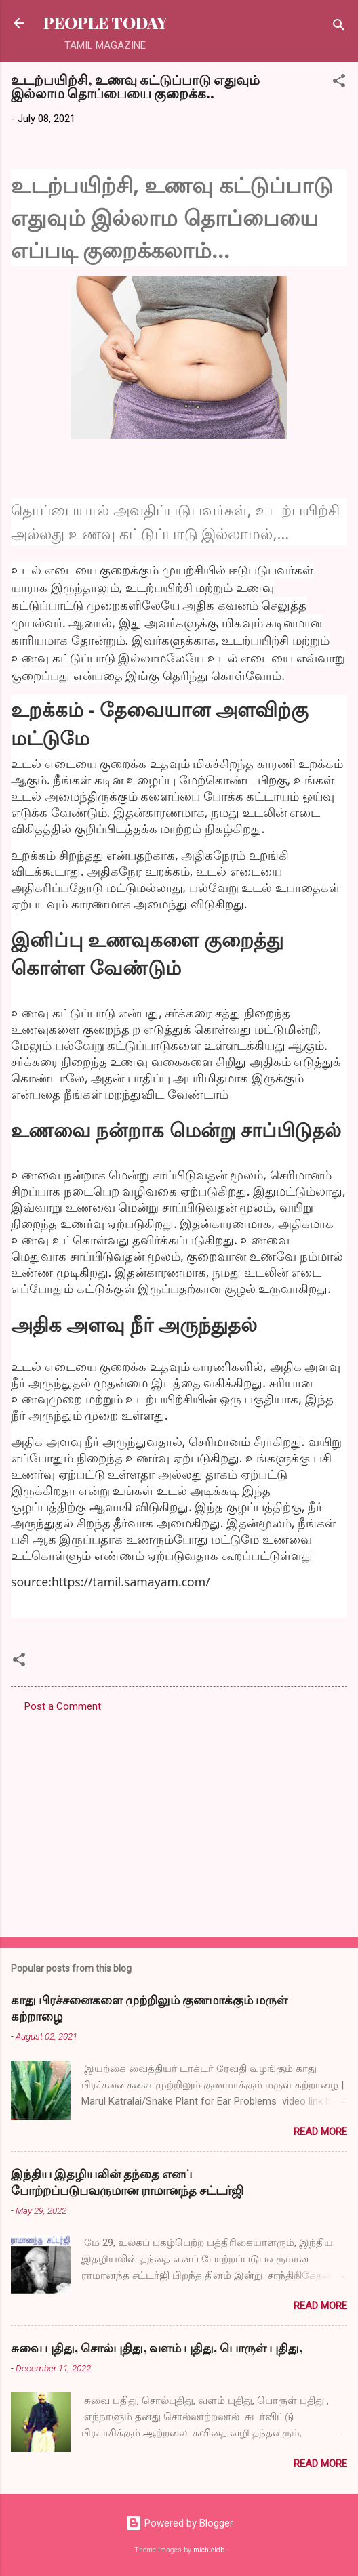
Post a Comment (62, 1706)
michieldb (208, 2550)
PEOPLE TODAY (105, 22)
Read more (320, 2132)
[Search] (339, 27)
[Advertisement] (179, 1821)
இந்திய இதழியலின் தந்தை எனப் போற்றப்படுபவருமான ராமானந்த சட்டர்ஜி (127, 2182)
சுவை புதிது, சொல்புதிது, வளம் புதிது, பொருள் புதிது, (156, 2348)
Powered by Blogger (179, 2523)
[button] (339, 82)
